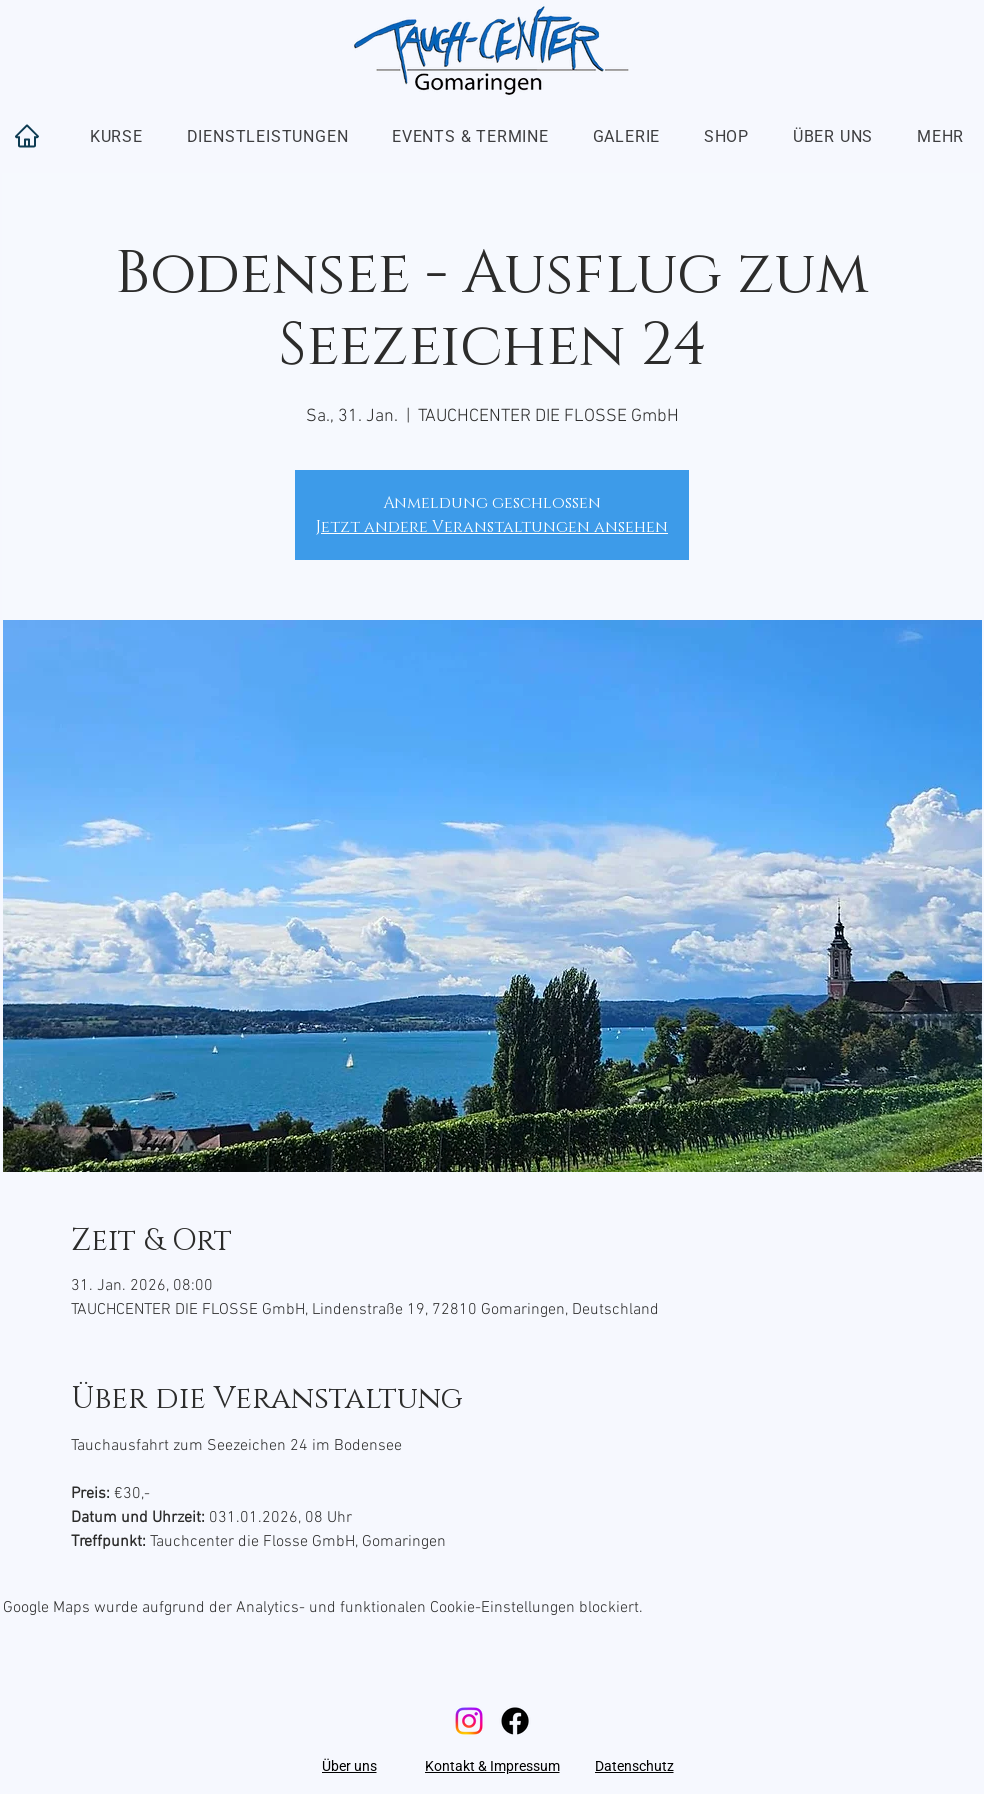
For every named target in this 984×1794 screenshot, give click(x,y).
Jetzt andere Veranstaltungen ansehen (492, 527)
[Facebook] (515, 1721)
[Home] (27, 136)
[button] (116, 136)
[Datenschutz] (634, 1766)
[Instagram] (469, 1721)
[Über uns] (349, 1766)
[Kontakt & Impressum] (492, 1766)
